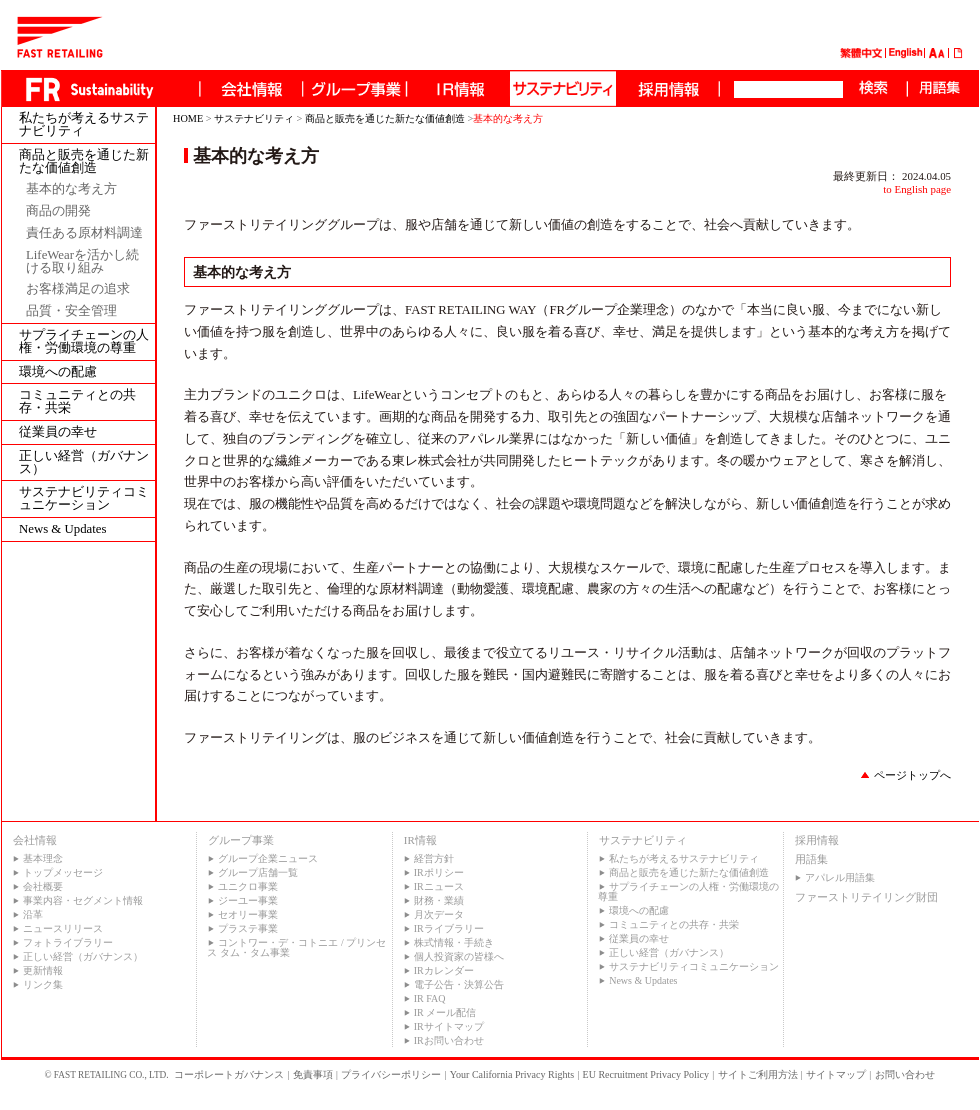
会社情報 (35, 840)
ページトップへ (912, 775)
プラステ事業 (248, 928)
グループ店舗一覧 (258, 872)
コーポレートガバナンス (229, 1074)
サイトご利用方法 (758, 1074)
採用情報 (817, 840)
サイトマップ (836, 1074)
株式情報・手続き (454, 942)
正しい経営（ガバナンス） (84, 463)
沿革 (33, 914)
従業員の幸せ (58, 432)
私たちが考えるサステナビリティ (84, 125)
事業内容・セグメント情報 (83, 900)
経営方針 (434, 858)
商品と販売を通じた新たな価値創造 (84, 162)
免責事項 (313, 1074)
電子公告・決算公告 (459, 984)
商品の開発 (58, 211)
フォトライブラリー (68, 942)
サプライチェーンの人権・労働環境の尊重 (84, 342)
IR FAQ (430, 998)
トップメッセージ (63, 872)
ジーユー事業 (248, 900)
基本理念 (43, 858)
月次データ (439, 914)
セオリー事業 (248, 914)
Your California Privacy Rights (512, 1074)
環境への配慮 (58, 372)
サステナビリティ (254, 118)
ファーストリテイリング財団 (866, 897)
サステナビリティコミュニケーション (84, 499)
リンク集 (43, 984)
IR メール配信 (445, 1012)
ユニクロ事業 (248, 886)
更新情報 (43, 970)
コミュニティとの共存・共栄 (77, 402)
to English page (917, 189)
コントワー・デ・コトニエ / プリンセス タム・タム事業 (296, 947)
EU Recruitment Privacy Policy (646, 1074)
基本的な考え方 (71, 189)
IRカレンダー (444, 970)
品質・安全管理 (71, 311)
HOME (188, 118)
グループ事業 (241, 840)
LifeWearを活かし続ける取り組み (82, 262)
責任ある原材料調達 (84, 233)
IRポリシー (439, 872)
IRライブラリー (449, 928)
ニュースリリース (63, 928)
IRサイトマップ (449, 1026)
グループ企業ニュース (268, 858)
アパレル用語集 (840, 877)
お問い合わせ (905, 1074)
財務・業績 (439, 900)
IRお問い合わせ (449, 1040)
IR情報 (420, 840)
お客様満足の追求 (78, 289)
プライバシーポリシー (391, 1074)
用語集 (811, 859)
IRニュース (439, 886)
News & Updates (62, 529)
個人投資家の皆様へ (459, 956)
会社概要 (43, 886)
